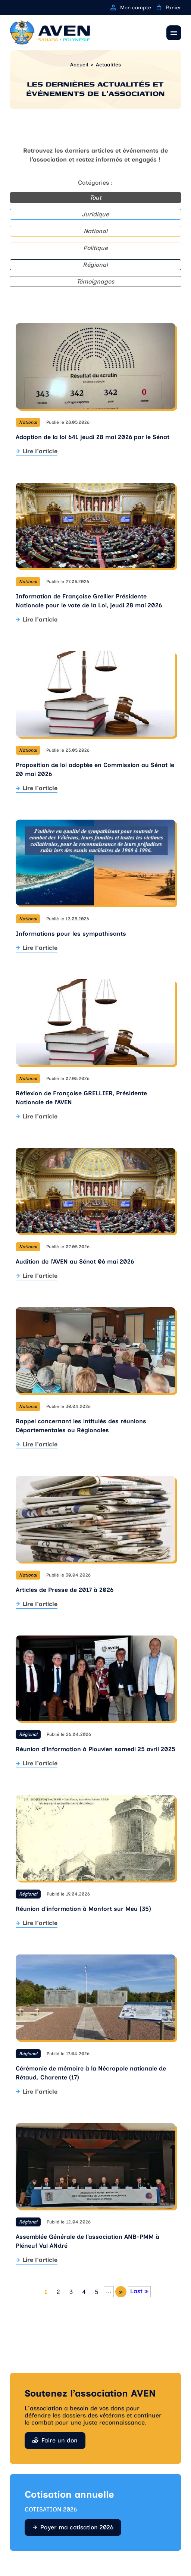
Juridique (95, 214)
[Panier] (159, 7)
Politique (95, 247)
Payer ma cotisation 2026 (76, 2527)
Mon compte (130, 7)
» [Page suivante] (121, 2291)
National (95, 231)
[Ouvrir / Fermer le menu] (173, 32)
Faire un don (59, 2440)
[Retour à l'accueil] (50, 33)
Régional (95, 264)
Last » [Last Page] (139, 2291)
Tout (95, 197)
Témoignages (95, 281)
